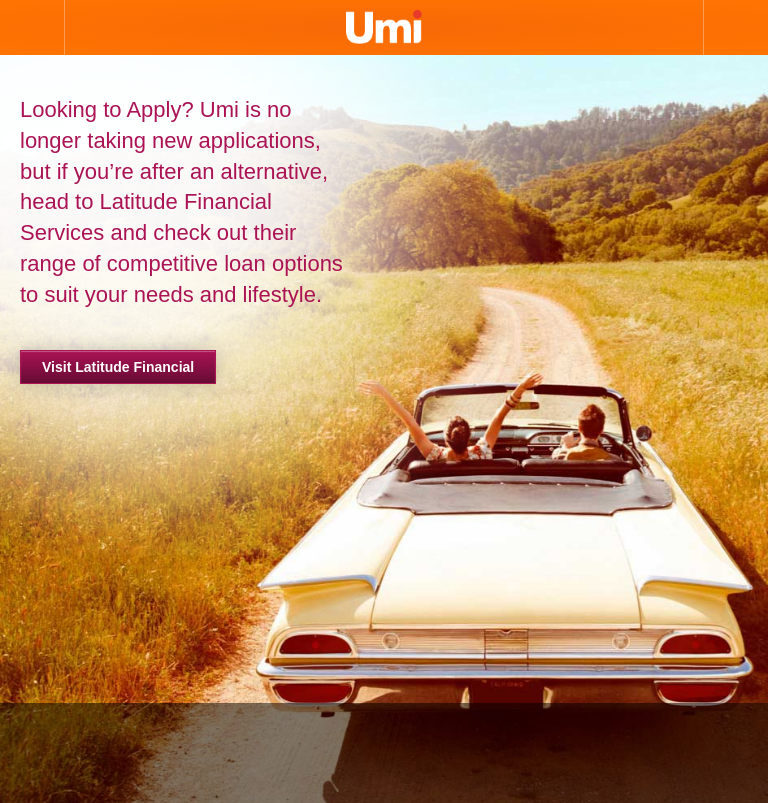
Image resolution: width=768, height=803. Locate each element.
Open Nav (32, 27)
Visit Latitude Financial (118, 367)
